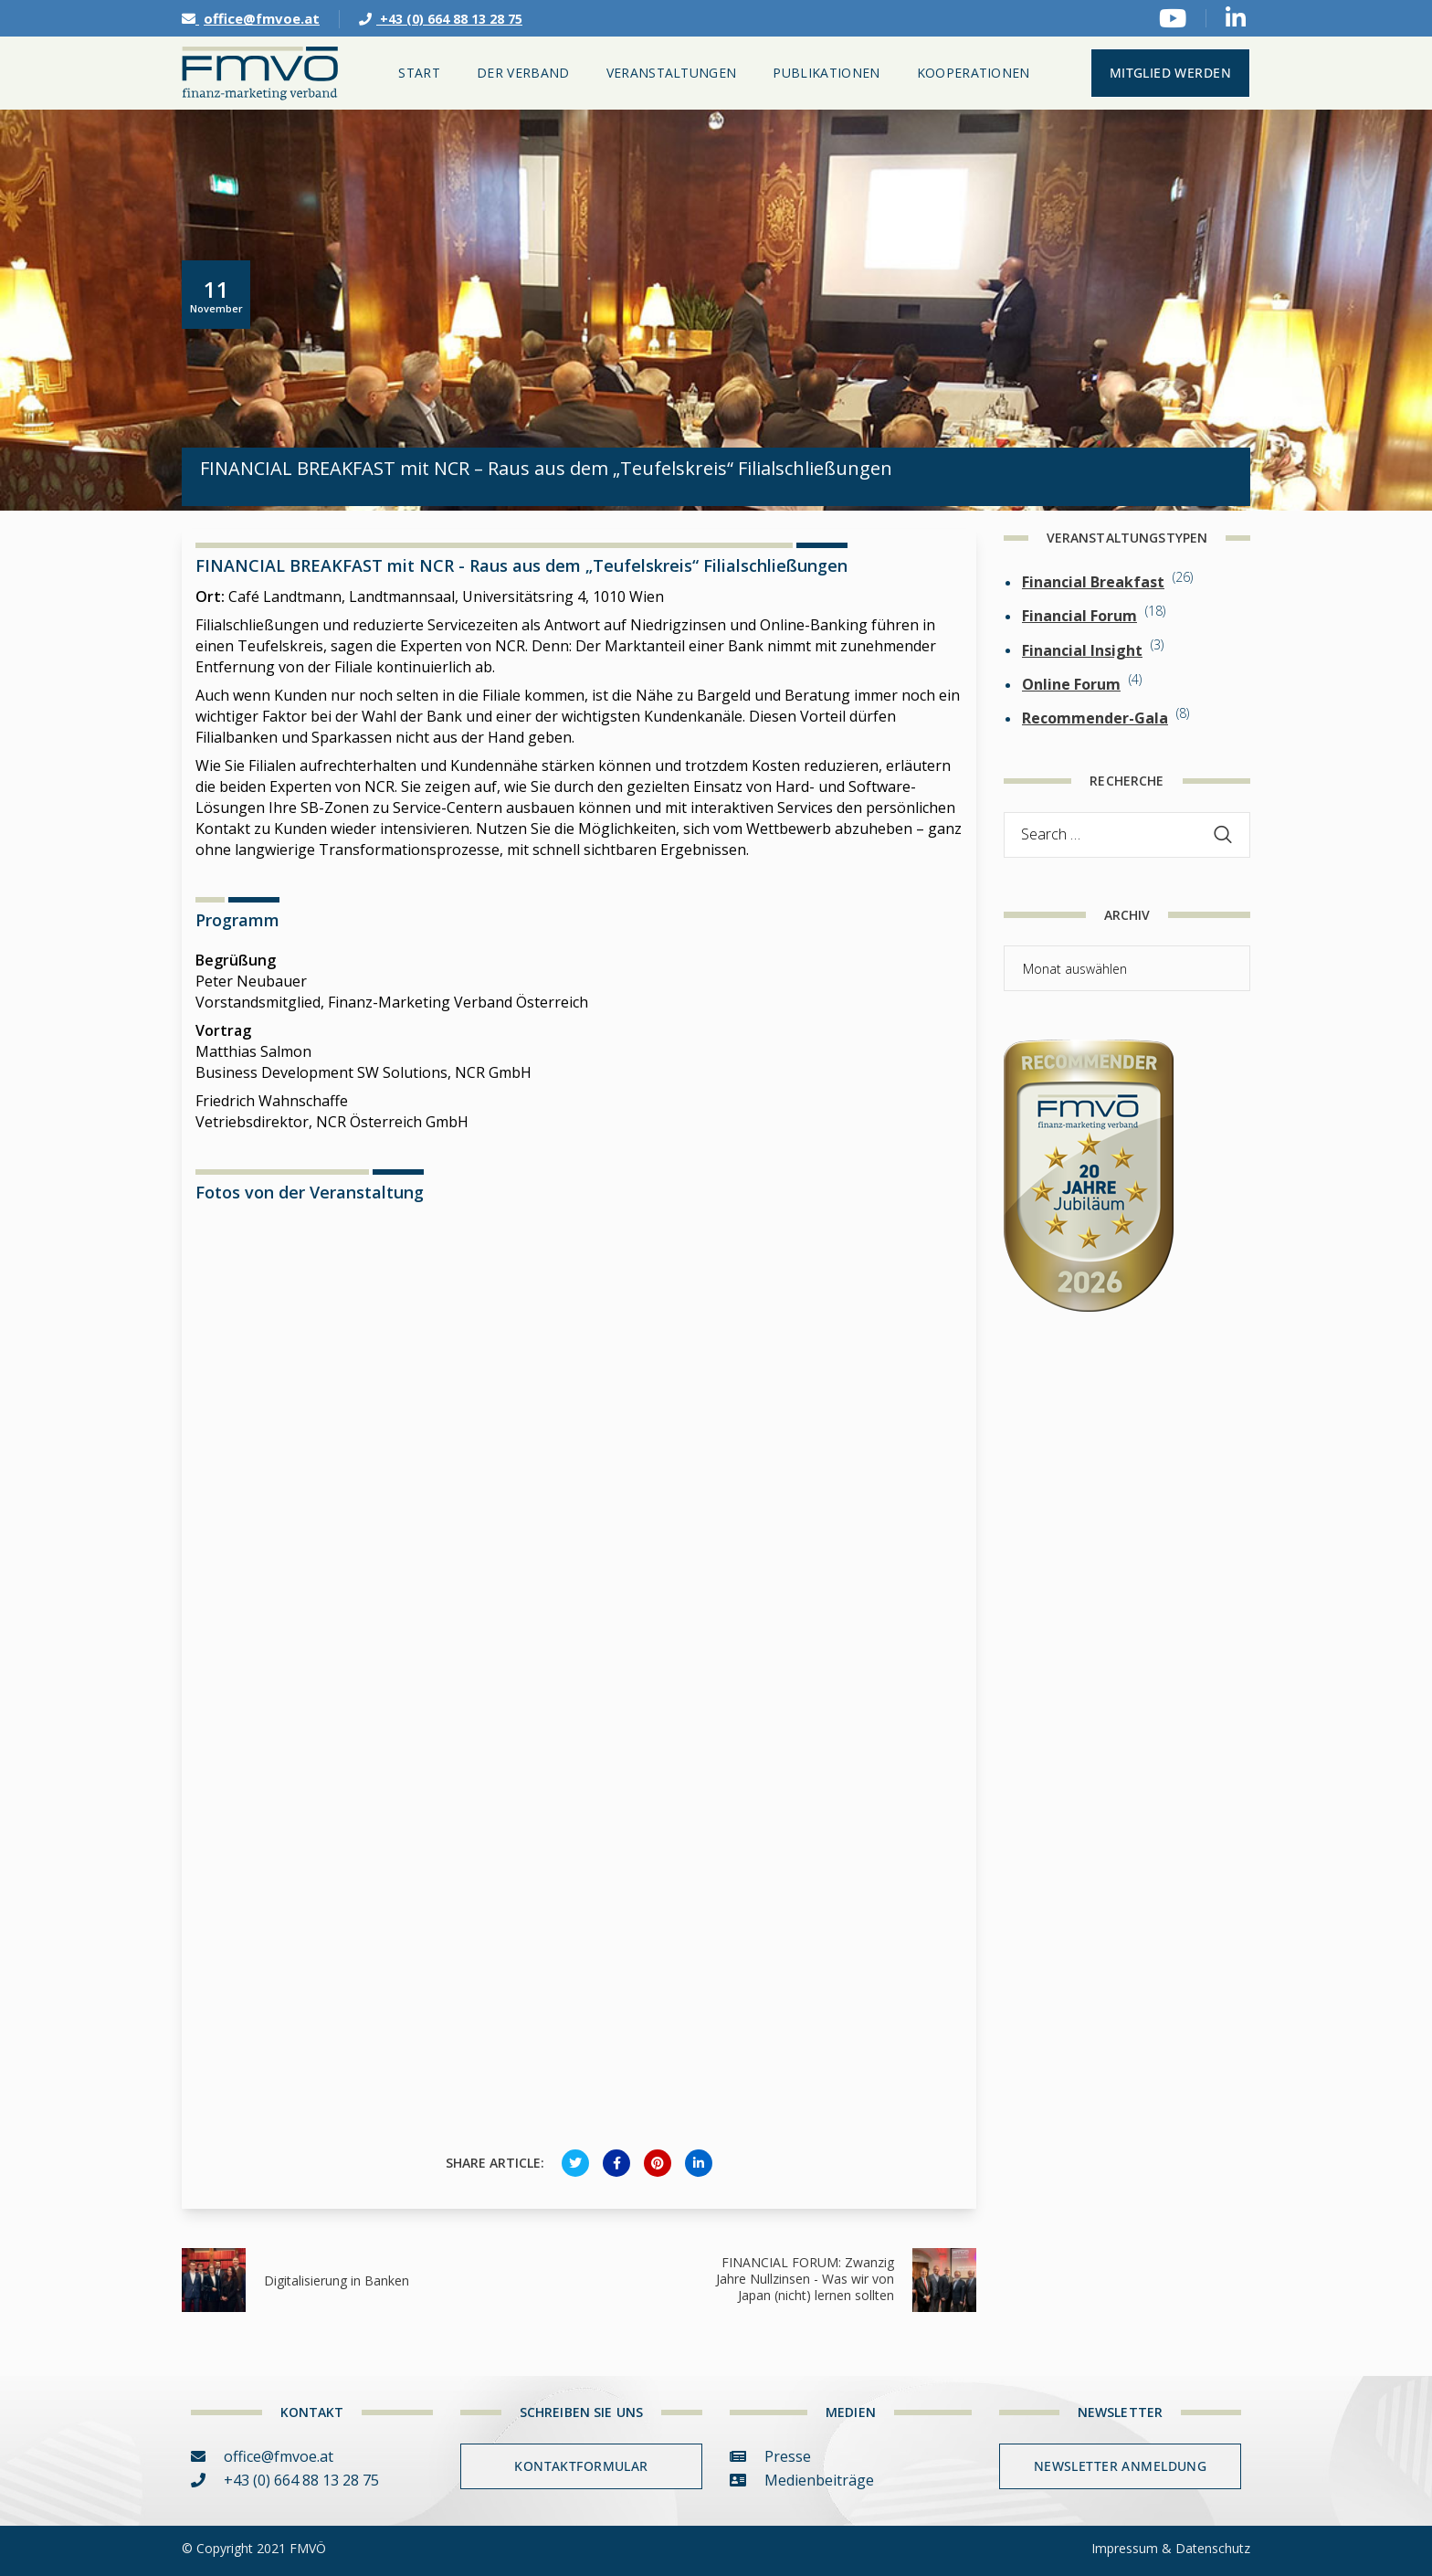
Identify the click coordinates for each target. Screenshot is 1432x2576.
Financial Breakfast (1093, 582)
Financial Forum (1079, 616)
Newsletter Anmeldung (1120, 2466)
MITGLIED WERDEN (1170, 72)
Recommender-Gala (1095, 718)
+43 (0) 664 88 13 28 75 (440, 18)
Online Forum (1071, 684)
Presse (770, 2456)
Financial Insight (1082, 650)
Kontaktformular (581, 2466)
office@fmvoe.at (251, 18)
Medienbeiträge (802, 2480)
